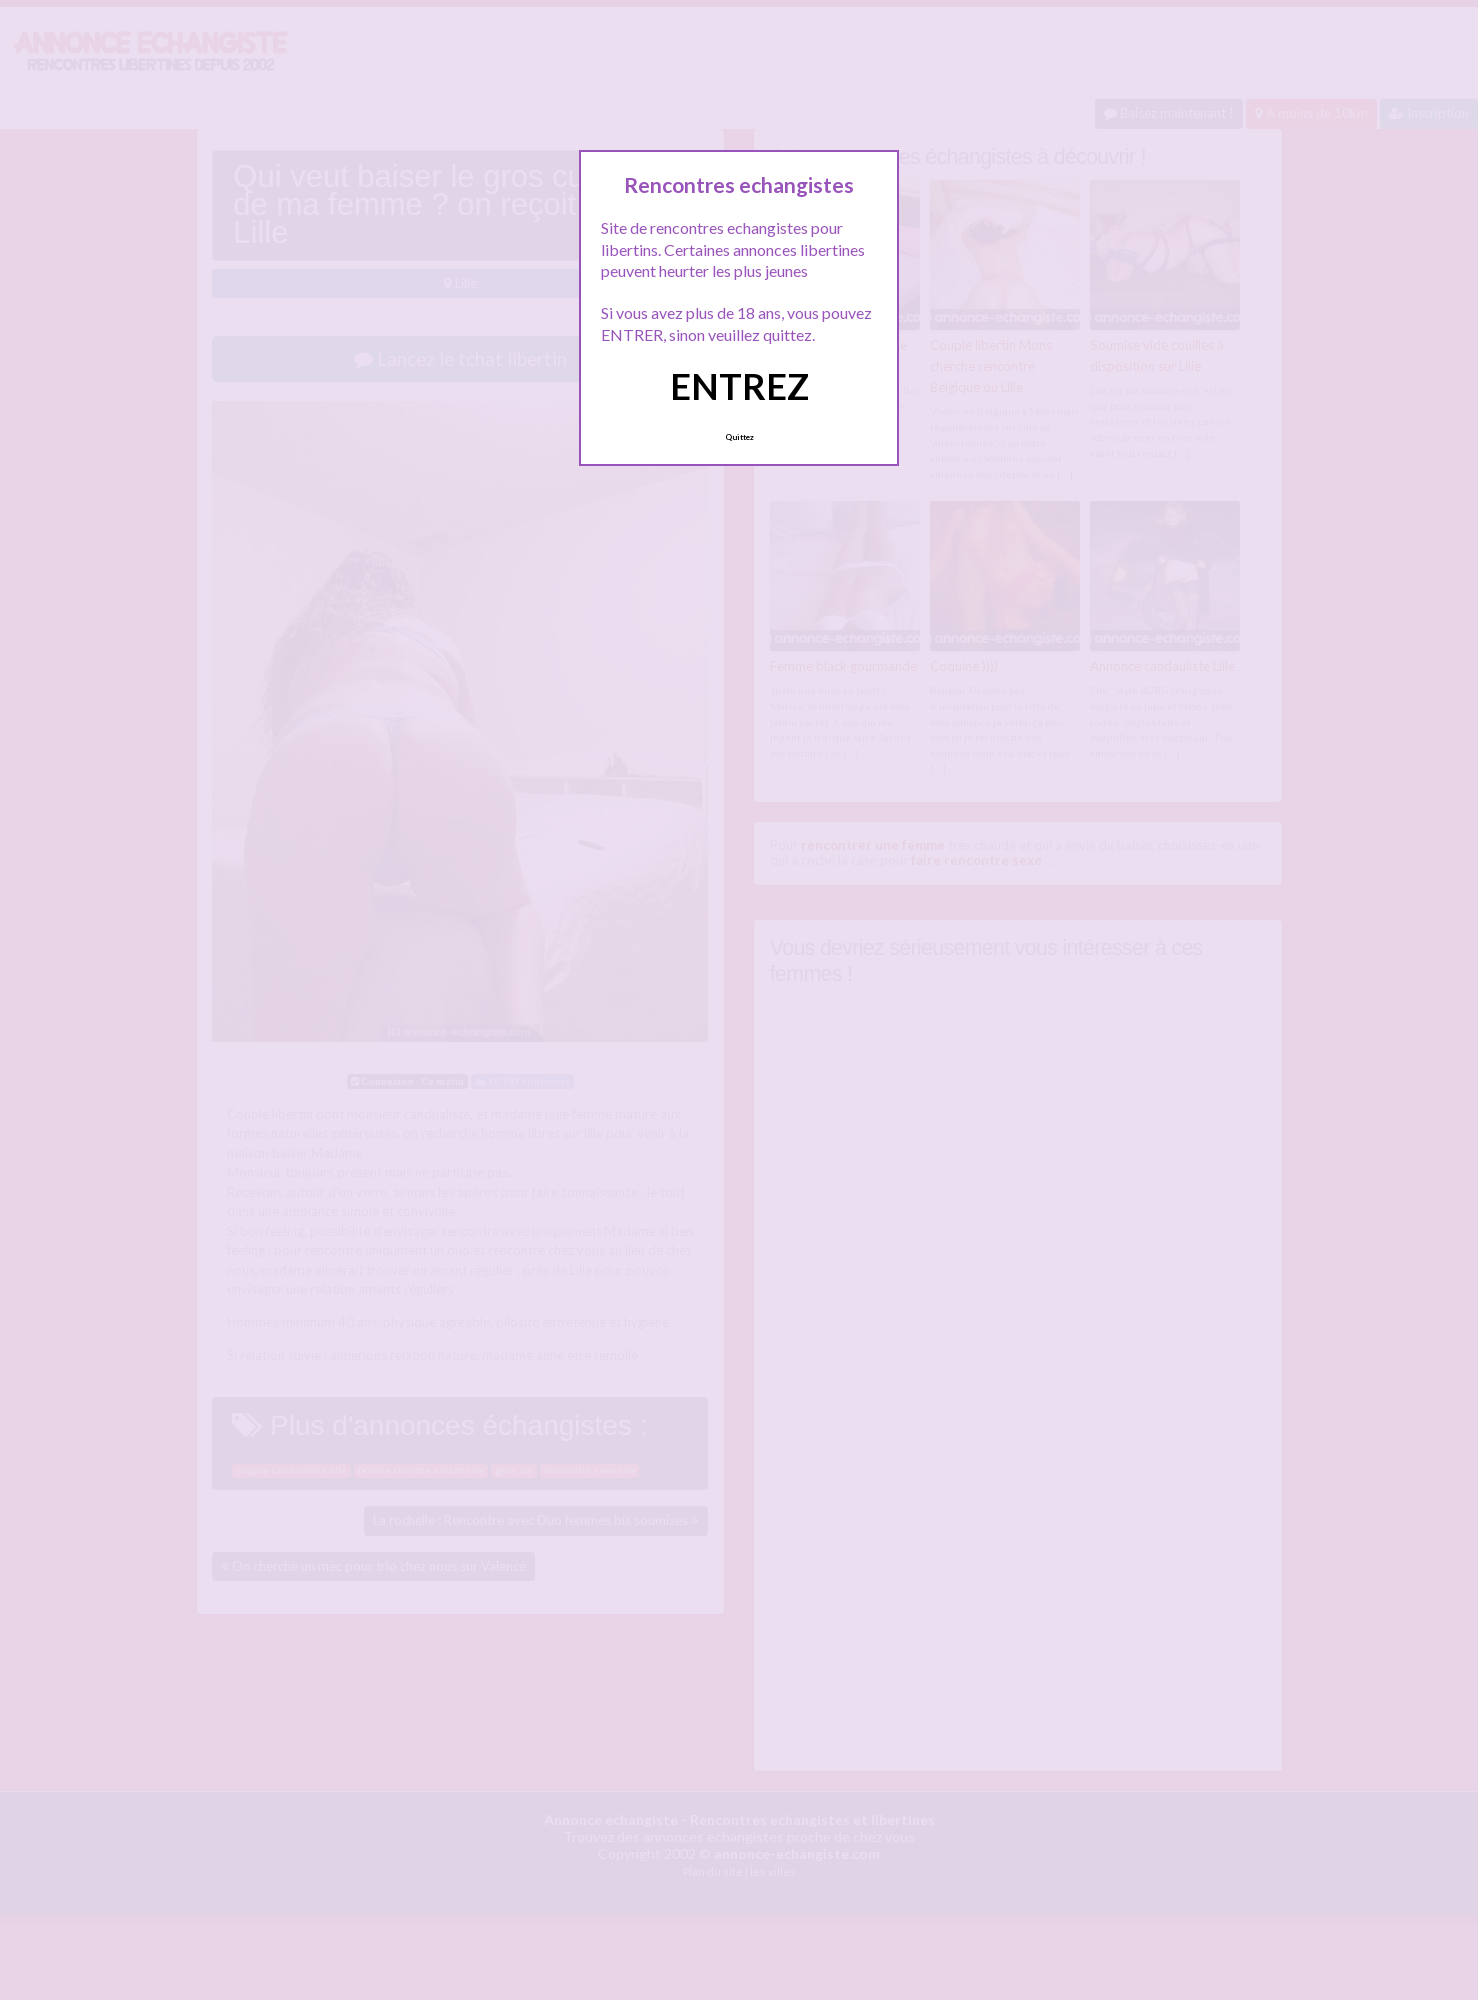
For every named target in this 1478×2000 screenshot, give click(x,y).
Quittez (739, 437)
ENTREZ (739, 386)
